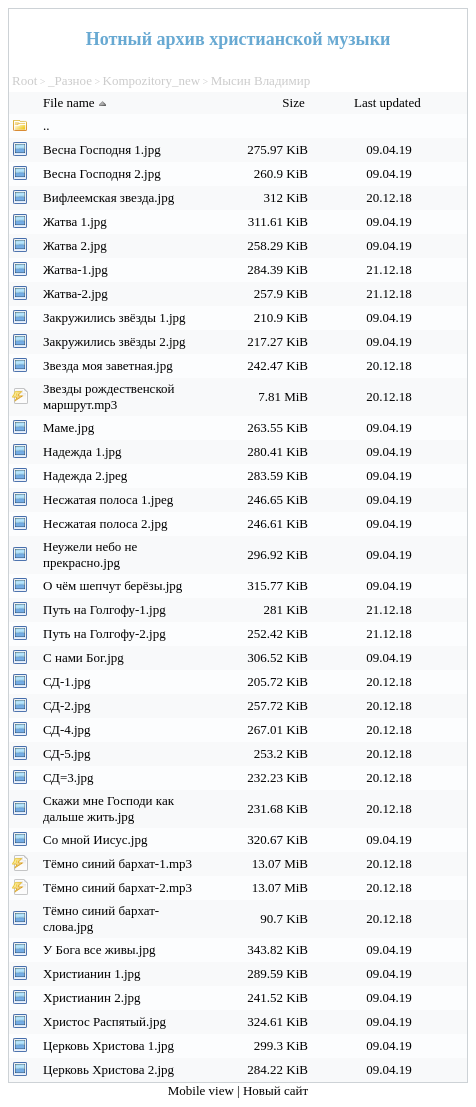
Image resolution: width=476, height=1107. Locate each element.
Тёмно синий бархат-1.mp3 (117, 863)
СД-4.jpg (67, 729)
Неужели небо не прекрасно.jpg (90, 554)
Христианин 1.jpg (92, 973)
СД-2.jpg (67, 705)
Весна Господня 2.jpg (102, 173)
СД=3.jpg (68, 777)
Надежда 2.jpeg (85, 475)
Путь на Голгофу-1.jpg (104, 609)
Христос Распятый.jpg (104, 1021)
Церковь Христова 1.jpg (108, 1045)
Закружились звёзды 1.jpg (114, 317)
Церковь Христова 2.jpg (108, 1069)
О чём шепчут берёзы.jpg (112, 585)
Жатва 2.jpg (75, 245)
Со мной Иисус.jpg (95, 839)
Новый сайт (275, 1090)
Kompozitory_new (151, 80)
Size (295, 102)
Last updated (389, 102)
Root (24, 80)
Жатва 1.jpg (75, 221)
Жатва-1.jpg (75, 269)
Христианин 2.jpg (92, 997)
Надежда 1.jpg (82, 451)
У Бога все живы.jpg (99, 949)
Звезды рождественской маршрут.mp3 (109, 396)
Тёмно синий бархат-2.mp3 (117, 887)
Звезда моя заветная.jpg (108, 365)
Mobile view (202, 1090)
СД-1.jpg (67, 681)
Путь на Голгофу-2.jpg (104, 633)
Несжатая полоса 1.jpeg (108, 499)
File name (77, 102)
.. (46, 125)
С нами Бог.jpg (83, 657)
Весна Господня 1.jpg (102, 149)
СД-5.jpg (67, 753)
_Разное (70, 80)
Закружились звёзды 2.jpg (114, 341)
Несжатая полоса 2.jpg (105, 523)
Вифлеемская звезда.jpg (108, 197)
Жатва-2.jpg (75, 293)
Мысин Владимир (260, 80)
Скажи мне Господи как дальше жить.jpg (108, 808)
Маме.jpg (68, 427)
